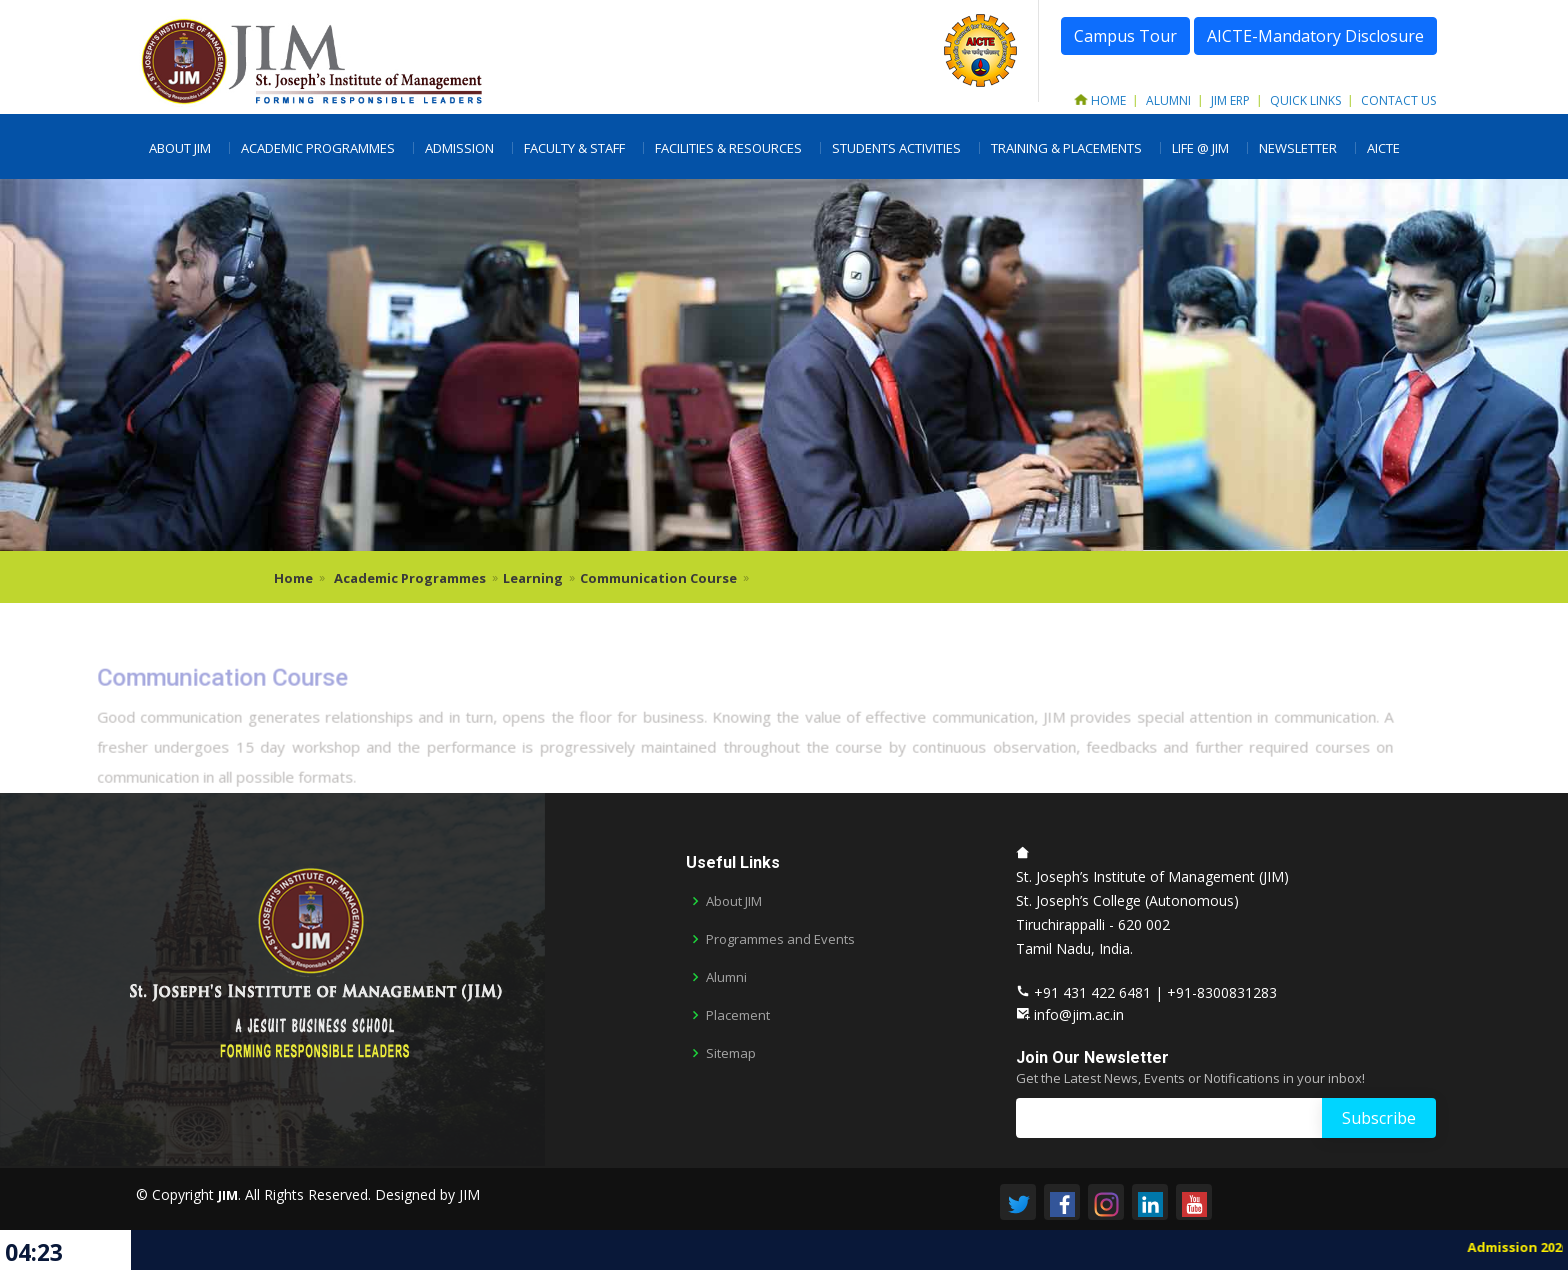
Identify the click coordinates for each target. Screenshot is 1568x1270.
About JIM (180, 148)
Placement (738, 1015)
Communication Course (658, 578)
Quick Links (1305, 100)
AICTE (1383, 148)
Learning (533, 578)
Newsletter (1298, 148)
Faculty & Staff (574, 148)
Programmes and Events (780, 939)
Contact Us (1398, 100)
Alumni (1168, 100)
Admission (459, 148)
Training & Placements (1066, 148)
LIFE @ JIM (1200, 148)
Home (1100, 100)
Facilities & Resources (728, 148)
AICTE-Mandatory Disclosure (1315, 36)
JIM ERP (1230, 100)
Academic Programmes (318, 148)
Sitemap (731, 1053)
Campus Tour (1125, 36)
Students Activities (896, 148)
